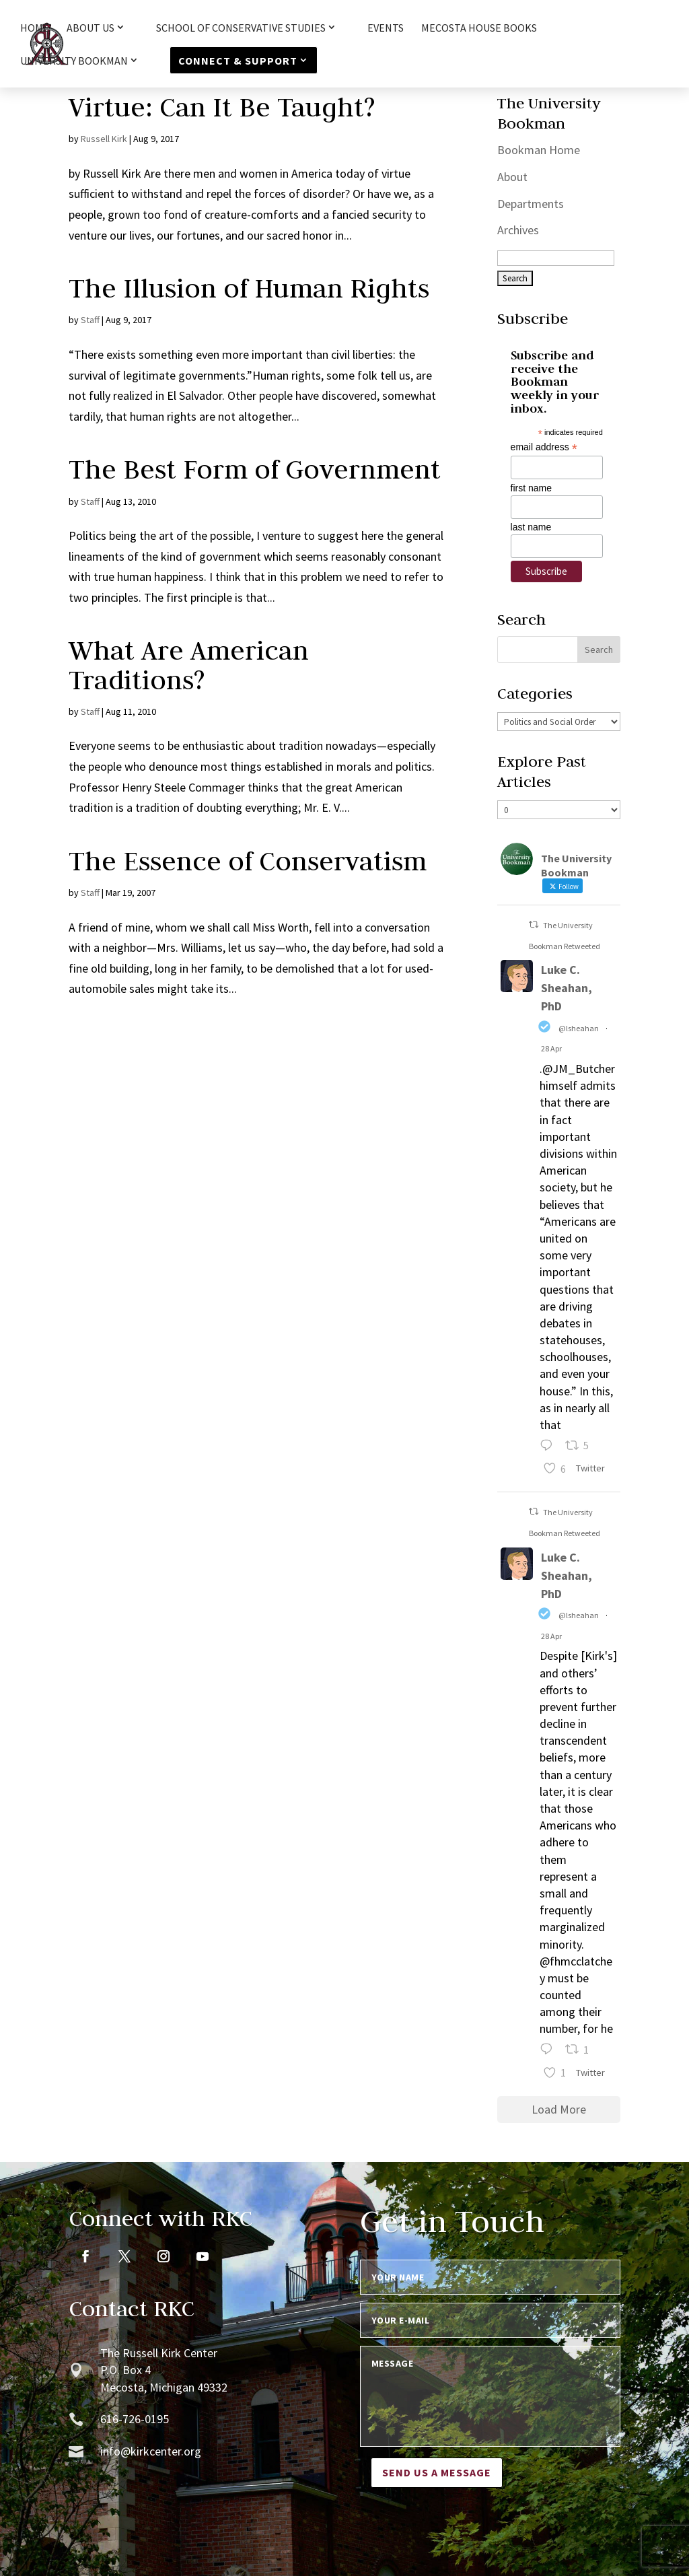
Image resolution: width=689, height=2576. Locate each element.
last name (531, 527)
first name (531, 488)
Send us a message (436, 2472)
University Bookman (74, 61)
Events (385, 28)
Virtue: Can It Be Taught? (222, 107)
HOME (34, 28)
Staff (90, 320)
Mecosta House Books (479, 28)
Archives (518, 230)
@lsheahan (578, 1028)
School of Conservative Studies (241, 28)
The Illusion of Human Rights (249, 288)
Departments (530, 203)
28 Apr (551, 1048)
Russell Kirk (104, 139)
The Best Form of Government (255, 469)
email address (544, 447)
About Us (90, 28)
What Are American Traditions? (189, 664)
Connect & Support (237, 60)
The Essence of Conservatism (248, 861)
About (512, 176)
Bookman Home (538, 150)
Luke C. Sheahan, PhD (566, 988)
